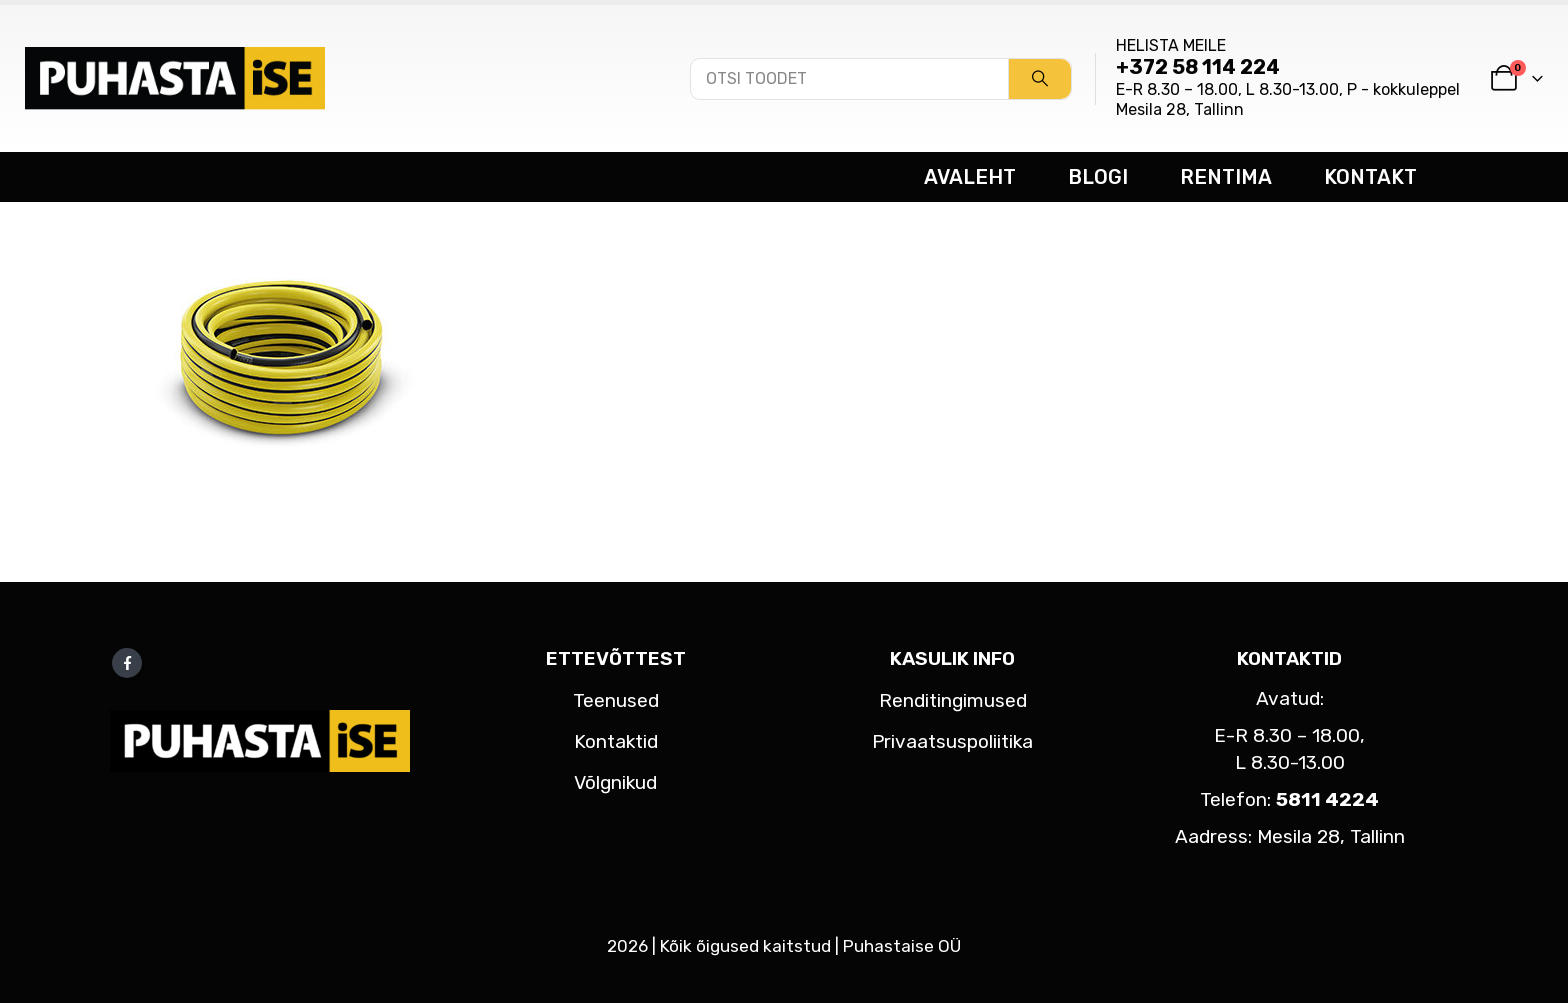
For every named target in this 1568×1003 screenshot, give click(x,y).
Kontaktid (616, 741)
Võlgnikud (615, 782)
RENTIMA (1226, 177)
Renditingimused (953, 700)
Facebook (127, 663)
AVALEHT (970, 177)
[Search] (1040, 79)
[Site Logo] (175, 78)
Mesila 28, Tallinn (1180, 109)
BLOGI (1098, 177)
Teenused (616, 700)
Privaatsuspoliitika (952, 741)
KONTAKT (1370, 177)
